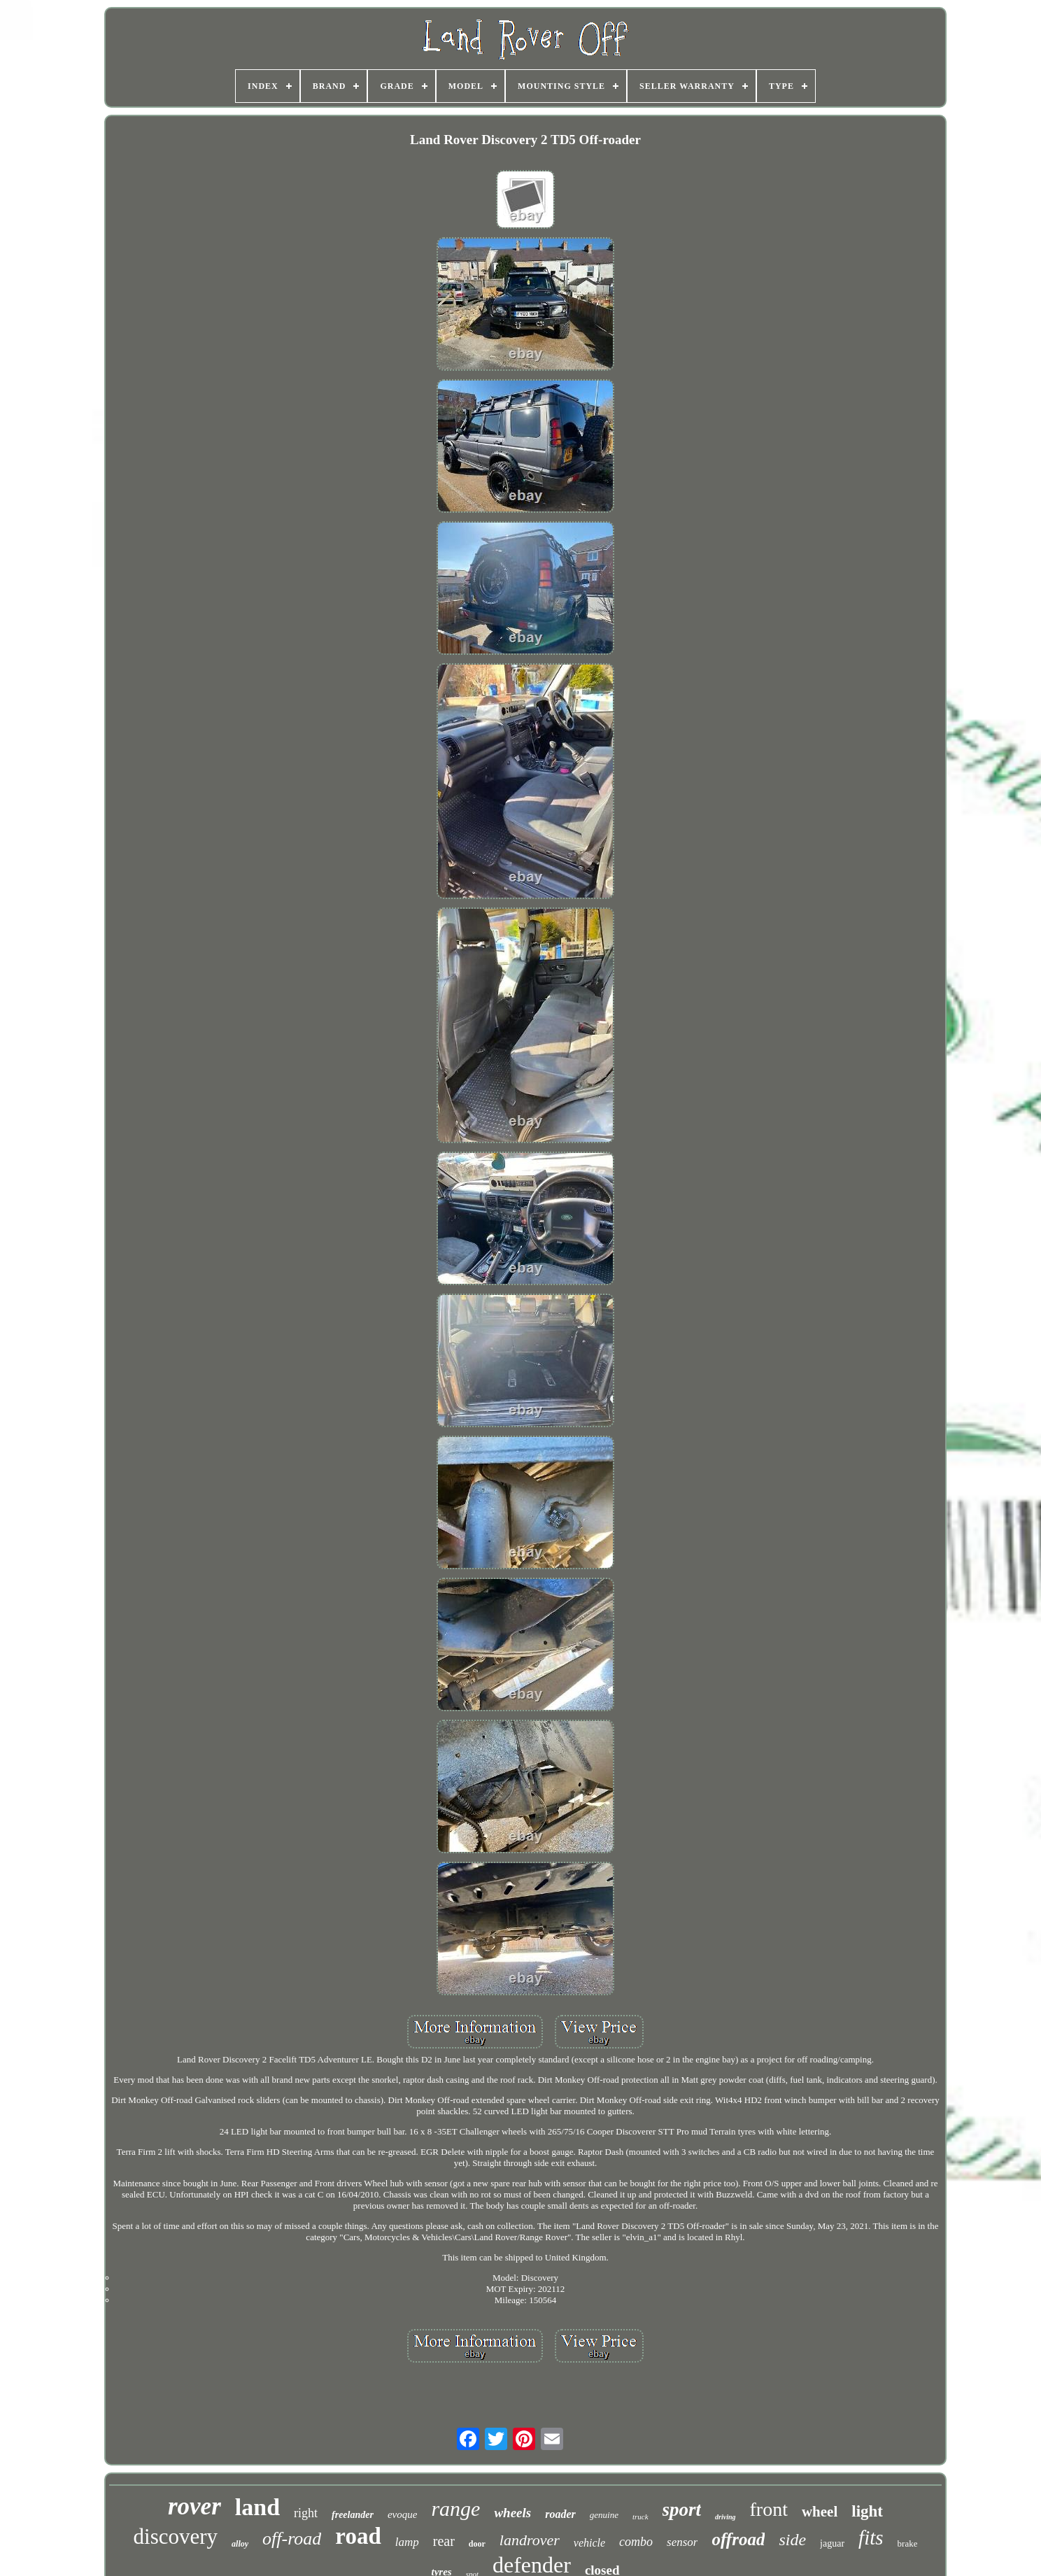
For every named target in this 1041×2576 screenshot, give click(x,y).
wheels (512, 2512)
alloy (240, 2544)
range (455, 2508)
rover (194, 2506)
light (867, 2511)
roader (560, 2514)
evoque (402, 2514)
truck (640, 2516)
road (358, 2536)
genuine (604, 2515)
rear (444, 2541)
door (477, 2544)
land (257, 2507)
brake (908, 2543)
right (306, 2513)
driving (725, 2517)
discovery (176, 2536)
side (792, 2540)
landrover (530, 2540)
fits (870, 2537)
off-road (291, 2538)
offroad (738, 2539)
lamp (407, 2542)
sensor (682, 2542)
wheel (819, 2511)
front (769, 2509)
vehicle (589, 2543)
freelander (353, 2515)
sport (682, 2509)
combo (636, 2542)
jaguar (832, 2543)
